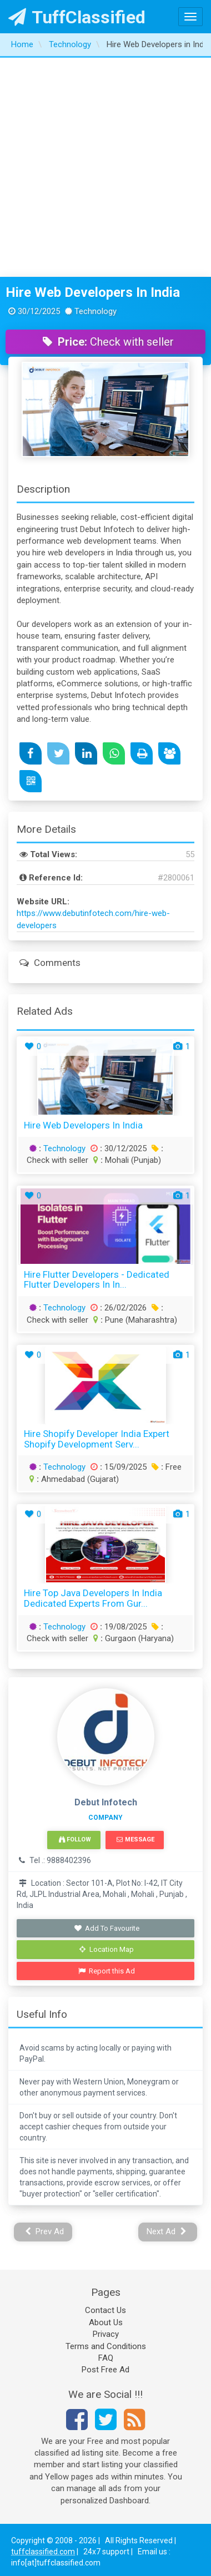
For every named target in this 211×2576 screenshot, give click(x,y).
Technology (64, 1148)
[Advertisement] (104, 167)
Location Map (106, 1949)
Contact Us (105, 2310)
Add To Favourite (107, 1928)
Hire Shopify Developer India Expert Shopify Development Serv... (96, 1439)
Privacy (106, 2334)
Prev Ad (44, 2231)
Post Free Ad (105, 2370)
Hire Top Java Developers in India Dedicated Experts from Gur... (93, 1598)
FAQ (105, 2358)
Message (135, 1839)
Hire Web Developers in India (93, 292)
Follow (75, 1839)
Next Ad (167, 2231)
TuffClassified (76, 17)
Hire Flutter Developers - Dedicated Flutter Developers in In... (96, 1279)
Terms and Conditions (106, 2346)
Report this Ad (106, 1971)
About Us (106, 2322)
